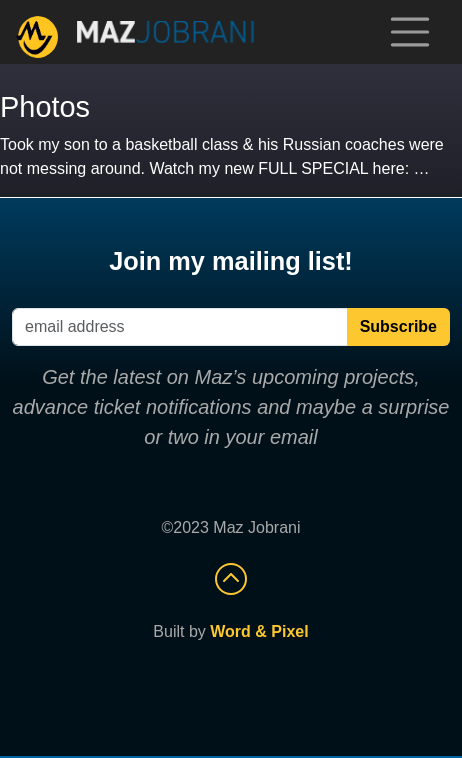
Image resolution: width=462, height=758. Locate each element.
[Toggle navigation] (410, 32)
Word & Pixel (259, 631)
